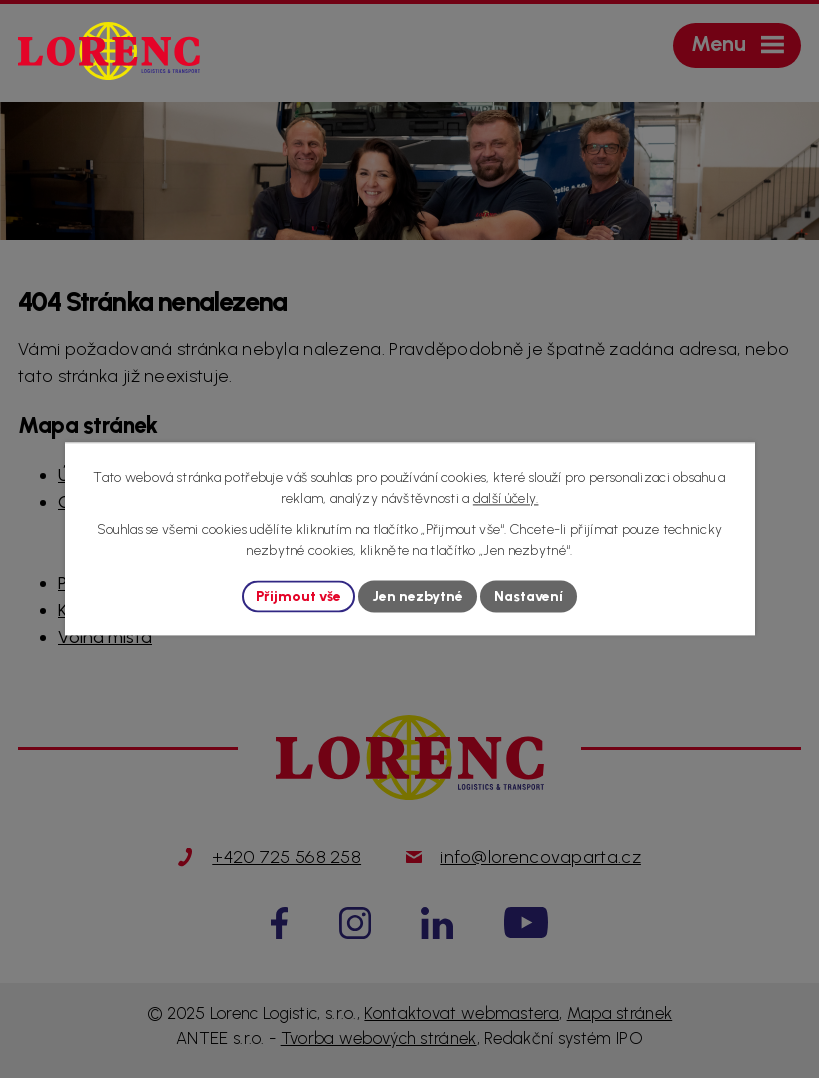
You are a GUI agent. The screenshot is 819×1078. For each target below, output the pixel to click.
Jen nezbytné (417, 596)
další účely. (506, 498)
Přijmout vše (298, 596)
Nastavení (528, 596)
